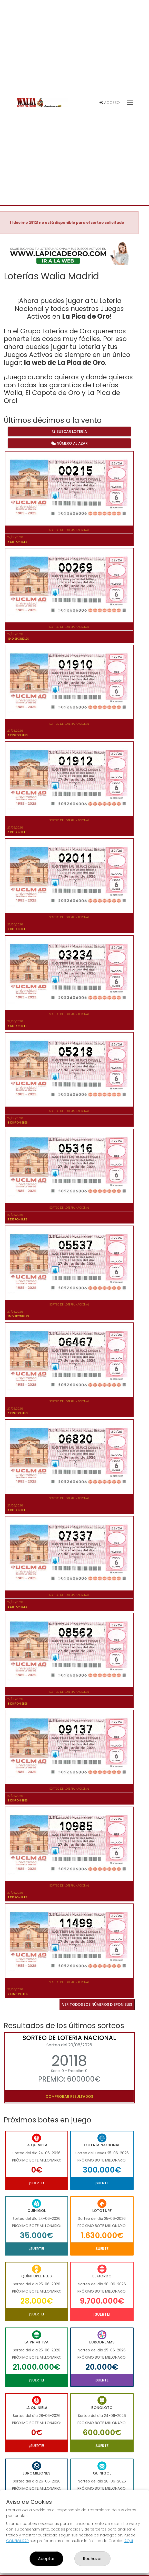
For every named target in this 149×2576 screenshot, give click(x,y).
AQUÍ (128, 2540)
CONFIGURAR (17, 2540)
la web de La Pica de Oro (64, 362)
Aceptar (46, 2559)
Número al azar (69, 443)
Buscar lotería (69, 431)
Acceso (110, 102)
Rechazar (92, 2559)
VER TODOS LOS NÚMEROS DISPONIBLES (97, 2004)
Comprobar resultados (69, 2096)
